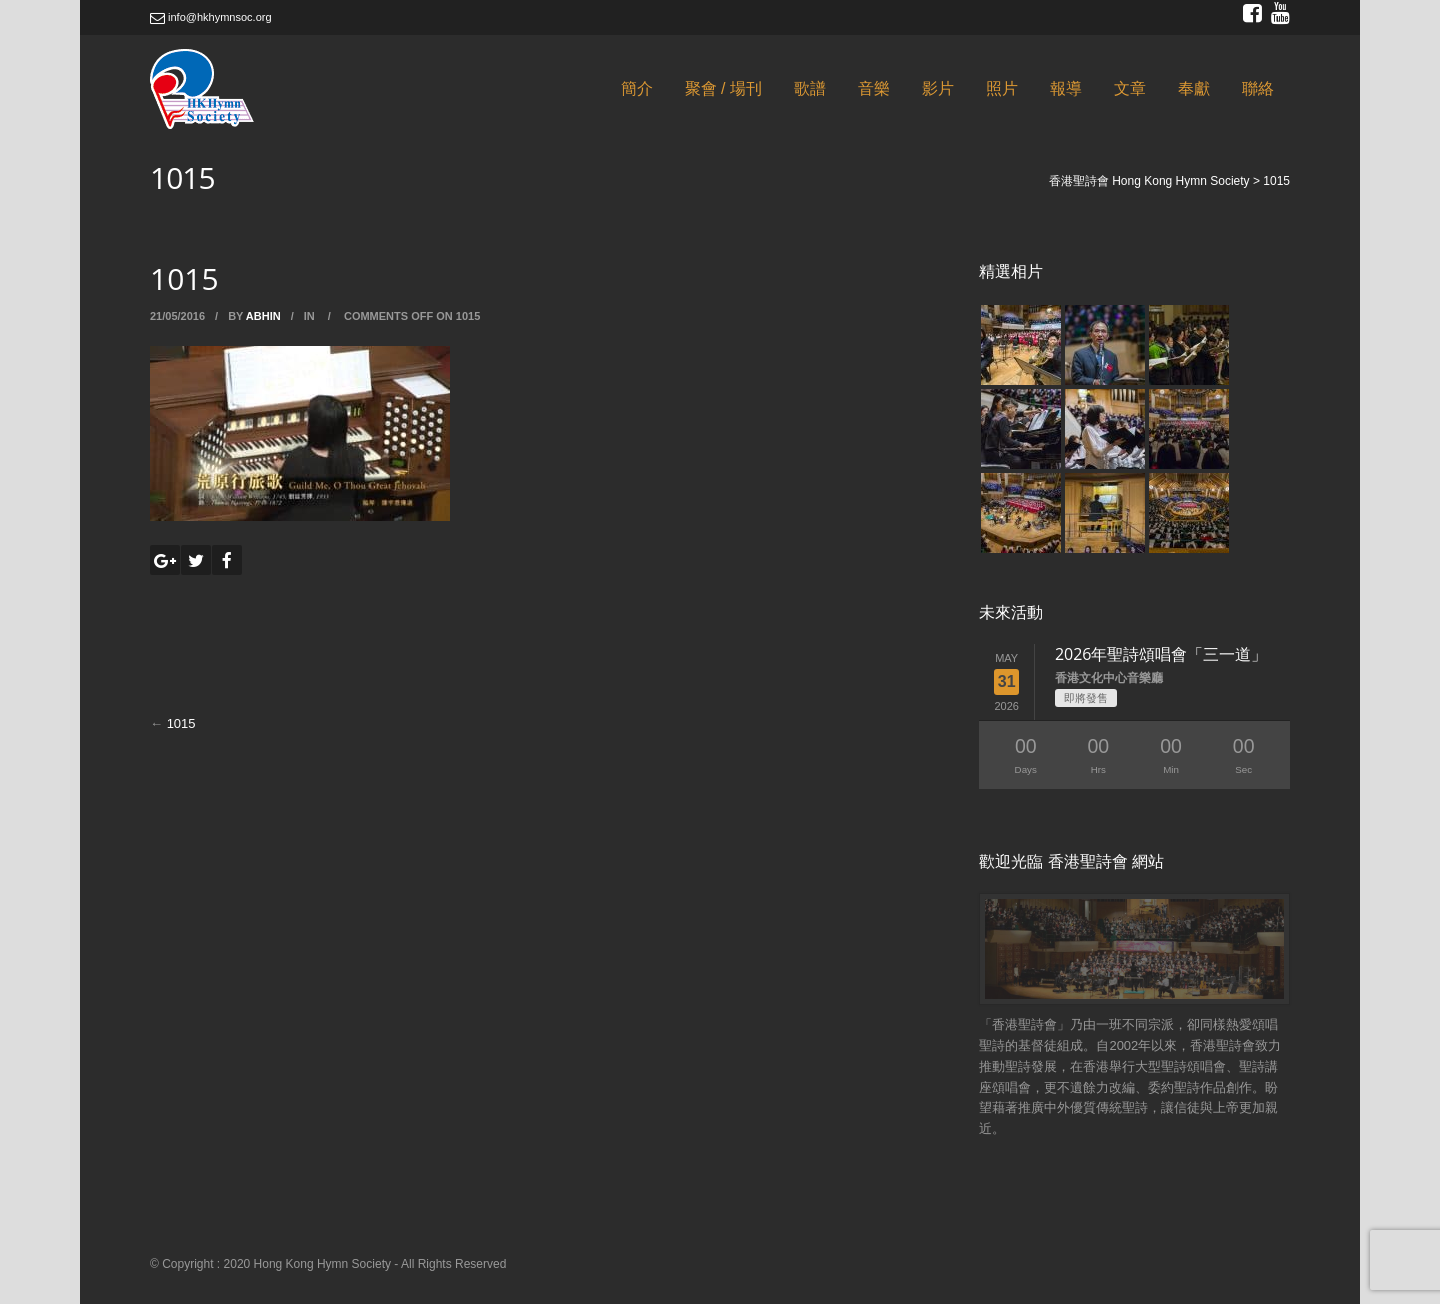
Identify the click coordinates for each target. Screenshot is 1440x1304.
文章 (1130, 88)
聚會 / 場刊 (723, 88)
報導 (1066, 88)
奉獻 (1194, 88)
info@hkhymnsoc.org (211, 17)
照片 (1002, 88)
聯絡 (1258, 88)
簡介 (637, 88)
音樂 (874, 88)
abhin (263, 316)
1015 (181, 723)
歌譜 (810, 88)
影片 (938, 88)
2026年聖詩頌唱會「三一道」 (1161, 654)
